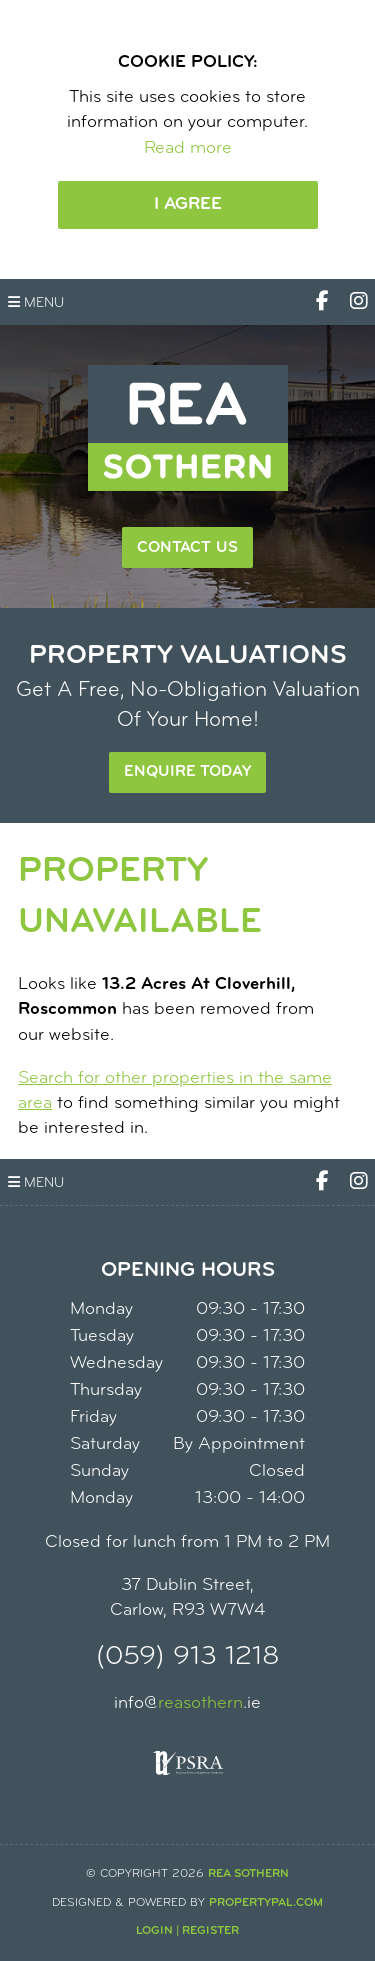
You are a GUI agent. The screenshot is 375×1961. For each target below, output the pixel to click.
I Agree (188, 204)
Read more (188, 148)
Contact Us (187, 548)
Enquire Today (187, 772)
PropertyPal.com (266, 1903)
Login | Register (187, 1931)
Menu (36, 303)
